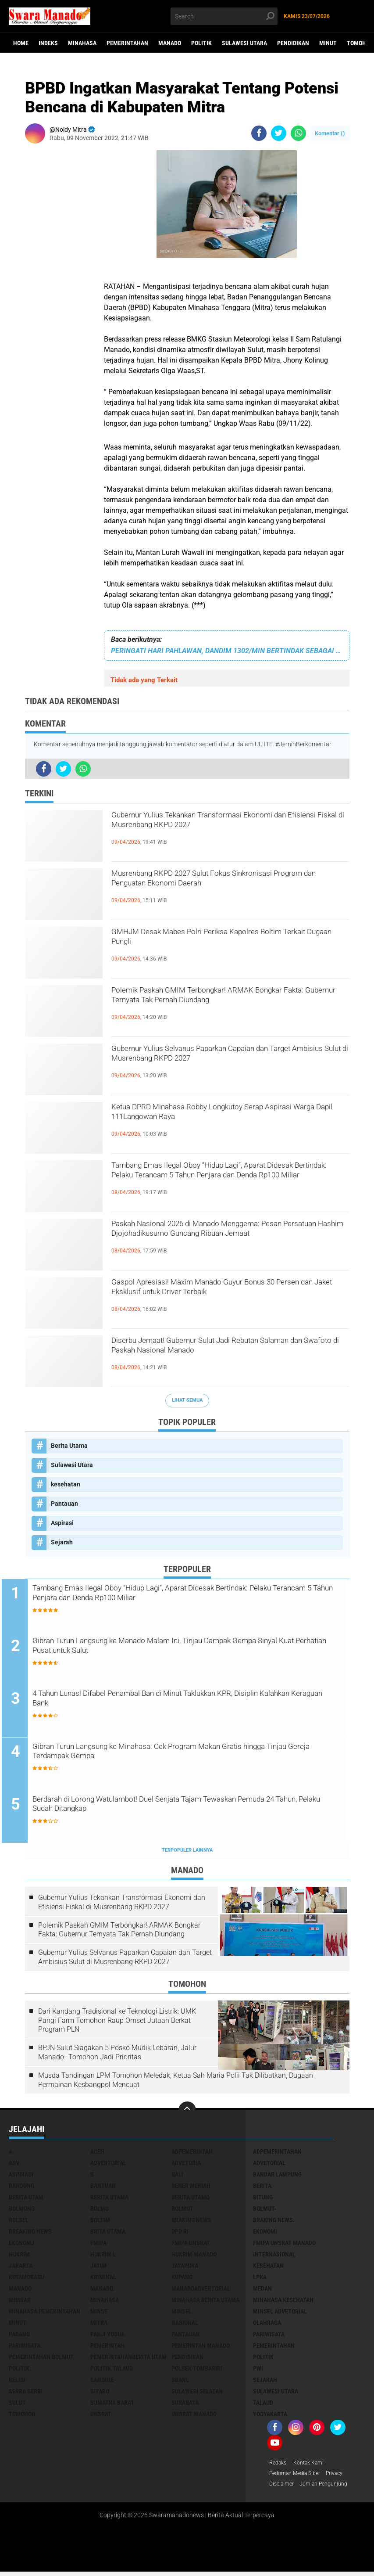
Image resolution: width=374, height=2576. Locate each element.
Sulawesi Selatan (197, 2392)
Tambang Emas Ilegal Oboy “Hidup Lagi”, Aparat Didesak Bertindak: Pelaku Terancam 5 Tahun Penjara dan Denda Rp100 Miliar (229, 1182)
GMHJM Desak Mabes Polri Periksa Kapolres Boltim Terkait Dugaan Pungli (223, 941)
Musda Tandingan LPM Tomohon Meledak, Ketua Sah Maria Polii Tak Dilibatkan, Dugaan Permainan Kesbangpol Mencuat (175, 2081)
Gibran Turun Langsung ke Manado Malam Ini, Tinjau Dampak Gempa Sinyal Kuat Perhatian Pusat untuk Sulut (185, 1649)
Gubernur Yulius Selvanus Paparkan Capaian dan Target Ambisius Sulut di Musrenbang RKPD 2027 (229, 1065)
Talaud (263, 2404)
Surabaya (185, 2404)
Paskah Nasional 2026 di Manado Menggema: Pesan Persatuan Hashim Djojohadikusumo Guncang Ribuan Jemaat (224, 1240)
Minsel (181, 2313)
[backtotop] (187, 2112)
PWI (258, 2370)
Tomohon (22, 2415)
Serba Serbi (26, 2392)
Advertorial (108, 2164)
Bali (177, 2176)
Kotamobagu (26, 2278)
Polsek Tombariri (196, 2370)
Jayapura (184, 2267)
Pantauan (64, 1503)
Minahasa (82, 43)
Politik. (20, 2370)
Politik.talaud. (112, 2370)
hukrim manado (194, 2255)
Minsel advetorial (280, 2313)
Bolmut (182, 2210)
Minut (328, 43)
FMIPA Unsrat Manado (284, 2244)
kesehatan (65, 1484)
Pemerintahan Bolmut (41, 2358)
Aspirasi (62, 1522)
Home (20, 43)
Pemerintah (107, 2347)
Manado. (102, 2290)
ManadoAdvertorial (200, 2290)
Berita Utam (26, 2198)
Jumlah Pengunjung (330, 2487)
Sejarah (62, 1542)
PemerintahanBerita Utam (128, 2358)
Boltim (100, 2221)
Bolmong (22, 2210)
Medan (262, 2290)
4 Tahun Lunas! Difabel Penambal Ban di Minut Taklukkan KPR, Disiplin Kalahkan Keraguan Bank (187, 1702)
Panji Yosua (107, 2335)
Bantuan (103, 2187)
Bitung (263, 2198)
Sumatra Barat (112, 2404)
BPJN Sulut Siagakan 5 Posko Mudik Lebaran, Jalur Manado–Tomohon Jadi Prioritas (117, 2054)
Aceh (97, 2153)
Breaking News (30, 2233)
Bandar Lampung (277, 2176)
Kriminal (103, 2278)
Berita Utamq (190, 2198)
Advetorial (269, 2164)
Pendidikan (293, 43)
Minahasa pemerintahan (44, 2313)
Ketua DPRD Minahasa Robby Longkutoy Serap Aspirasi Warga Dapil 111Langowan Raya (227, 1116)
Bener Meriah (190, 2187)
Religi (17, 2381)
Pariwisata (269, 2335)
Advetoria (186, 2164)
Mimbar (20, 2301)
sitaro (99, 2392)
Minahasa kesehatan (283, 2301)
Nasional (184, 2324)
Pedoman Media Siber (298, 2476)
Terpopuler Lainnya (187, 1852)
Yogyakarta (270, 2415)
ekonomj (21, 2244)
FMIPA (98, 2244)
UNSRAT (100, 2415)
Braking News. (274, 2221)
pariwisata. (25, 2347)
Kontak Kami (313, 2464)
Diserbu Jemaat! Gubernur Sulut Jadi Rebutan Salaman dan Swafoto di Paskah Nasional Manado (223, 1357)
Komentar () (330, 133)
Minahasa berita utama (205, 2301)
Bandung (21, 2187)
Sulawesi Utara (244, 43)
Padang (19, 2335)
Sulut (17, 2404)
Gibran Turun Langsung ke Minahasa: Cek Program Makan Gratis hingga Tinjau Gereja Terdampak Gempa (191, 1755)
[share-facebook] (259, 133)
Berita (262, 2187)
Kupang (181, 2278)
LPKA (260, 2278)
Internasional (274, 2255)
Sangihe (102, 2381)
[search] (224, 16)
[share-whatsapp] (298, 133)
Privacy (344, 2476)
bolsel (18, 2221)
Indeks (48, 43)
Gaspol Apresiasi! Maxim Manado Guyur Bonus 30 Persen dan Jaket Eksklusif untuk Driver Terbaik (228, 1298)
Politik (201, 43)
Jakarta (20, 2267)
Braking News (191, 2221)
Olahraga (267, 2324)
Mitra (98, 2324)
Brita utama (107, 2233)
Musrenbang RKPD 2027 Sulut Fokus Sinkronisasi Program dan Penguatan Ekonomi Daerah (226, 890)
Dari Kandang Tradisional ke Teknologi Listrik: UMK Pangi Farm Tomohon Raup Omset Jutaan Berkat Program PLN (117, 2022)
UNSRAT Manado (194, 2415)
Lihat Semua (187, 1400)
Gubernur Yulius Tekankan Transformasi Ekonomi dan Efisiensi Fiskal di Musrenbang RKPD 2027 (220, 831)
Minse (98, 2313)
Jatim (98, 2267)
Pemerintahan (127, 43)
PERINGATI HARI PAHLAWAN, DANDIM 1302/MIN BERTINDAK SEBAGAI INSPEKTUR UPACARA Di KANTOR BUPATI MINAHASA (226, 651)
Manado (169, 43)
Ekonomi (265, 2233)
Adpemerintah (192, 2153)
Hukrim (19, 2255)
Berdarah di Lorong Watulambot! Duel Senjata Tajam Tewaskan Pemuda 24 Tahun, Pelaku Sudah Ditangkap (188, 1808)
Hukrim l (103, 2255)
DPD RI (180, 2233)
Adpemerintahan (277, 2153)
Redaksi (280, 2464)
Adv (14, 2164)
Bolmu (99, 2210)
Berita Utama (69, 1445)
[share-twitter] (278, 133)
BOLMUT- (264, 2210)
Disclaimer (283, 2487)
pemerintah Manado (200, 2347)
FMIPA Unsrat (190, 2244)
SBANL (180, 2381)
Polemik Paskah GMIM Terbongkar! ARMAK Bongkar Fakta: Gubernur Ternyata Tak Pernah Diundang (224, 1007)
